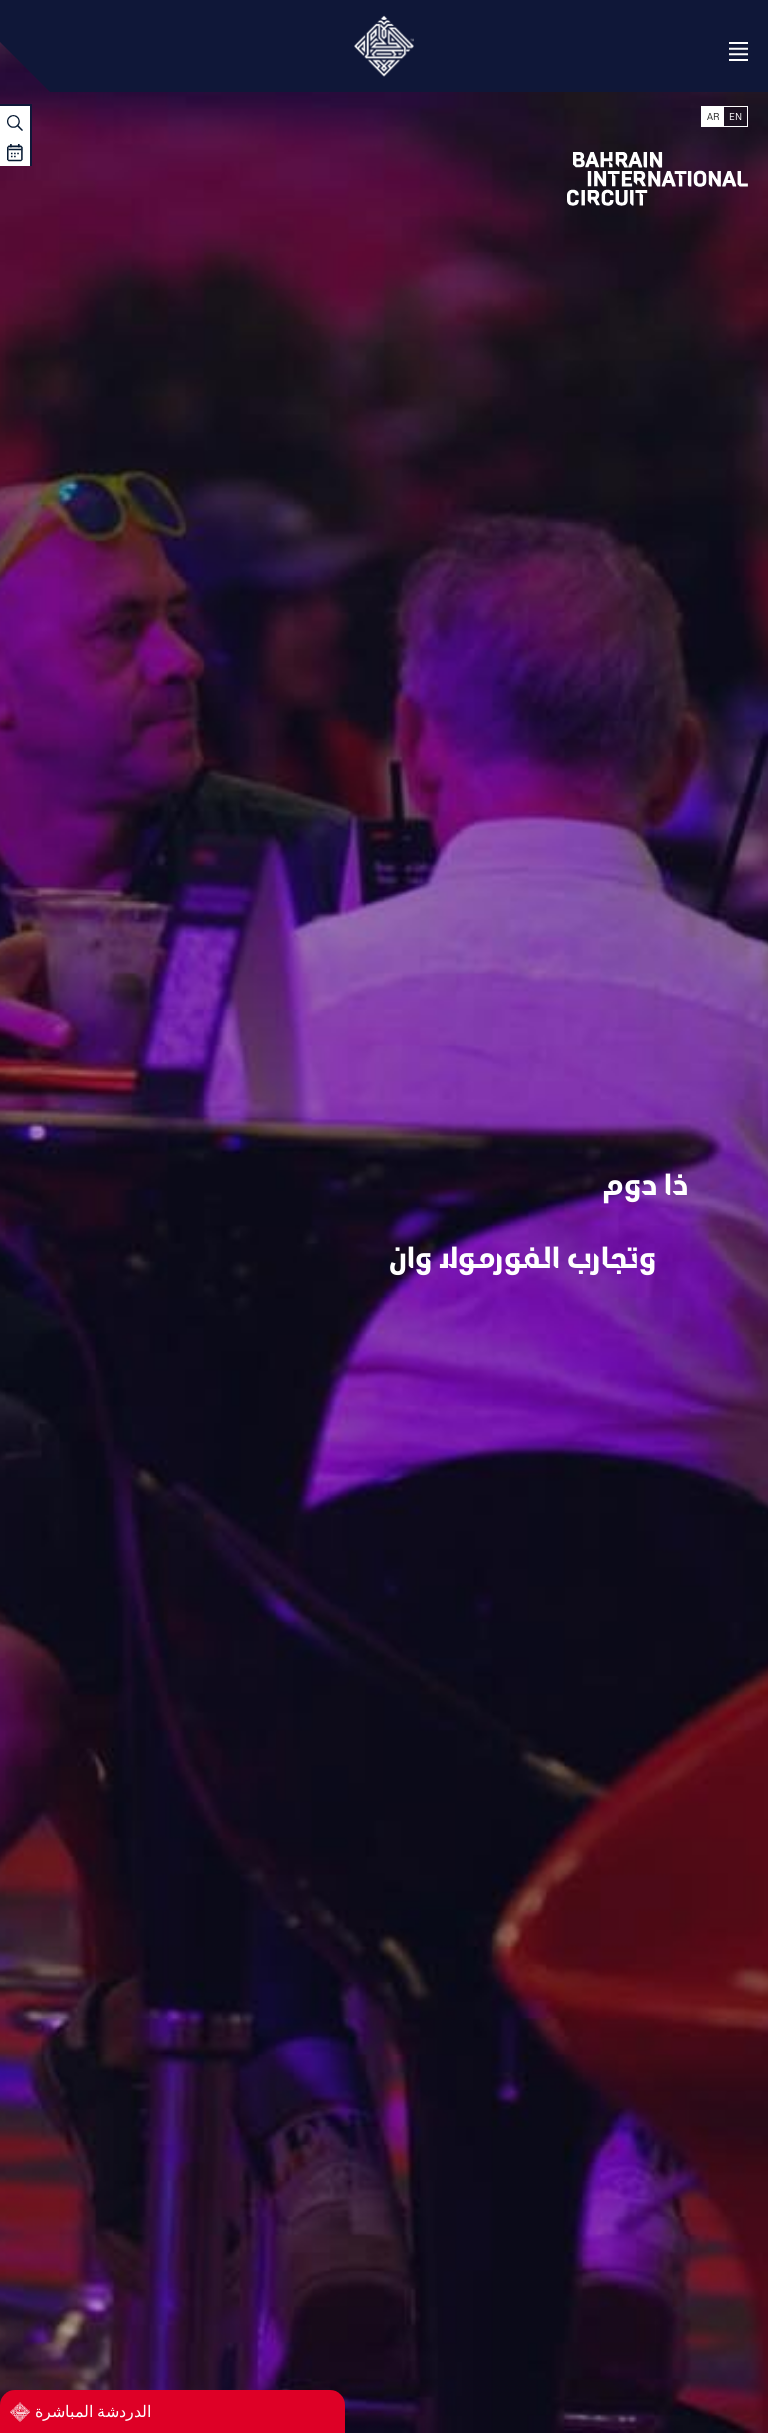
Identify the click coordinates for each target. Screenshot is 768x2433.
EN (735, 116)
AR (713, 116)
